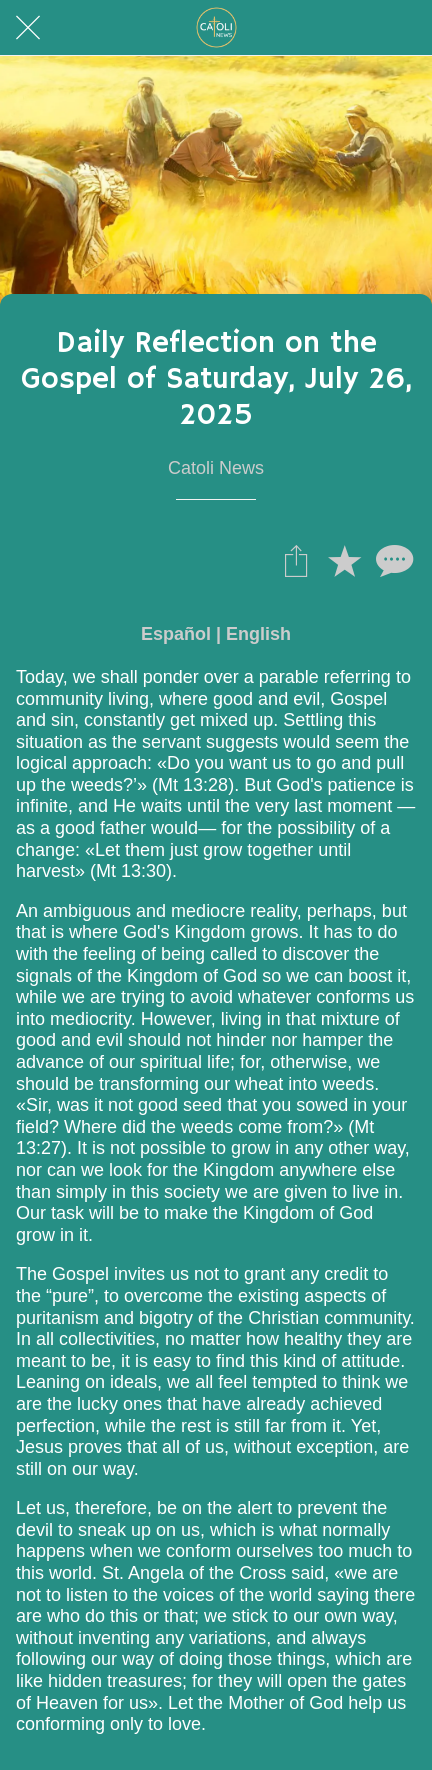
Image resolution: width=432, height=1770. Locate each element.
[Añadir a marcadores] (344, 560)
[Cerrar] (28, 28)
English (258, 634)
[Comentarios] (392, 560)
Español (176, 634)
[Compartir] (296, 560)
